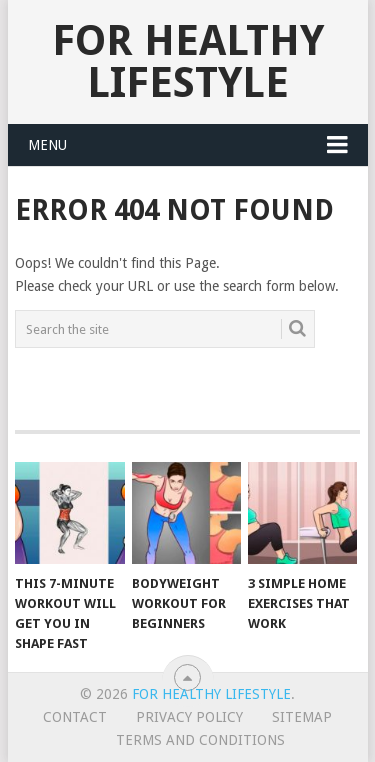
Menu (47, 145)
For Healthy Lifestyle (188, 61)
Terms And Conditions (200, 740)
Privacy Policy (189, 717)
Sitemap (302, 717)
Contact (75, 717)
